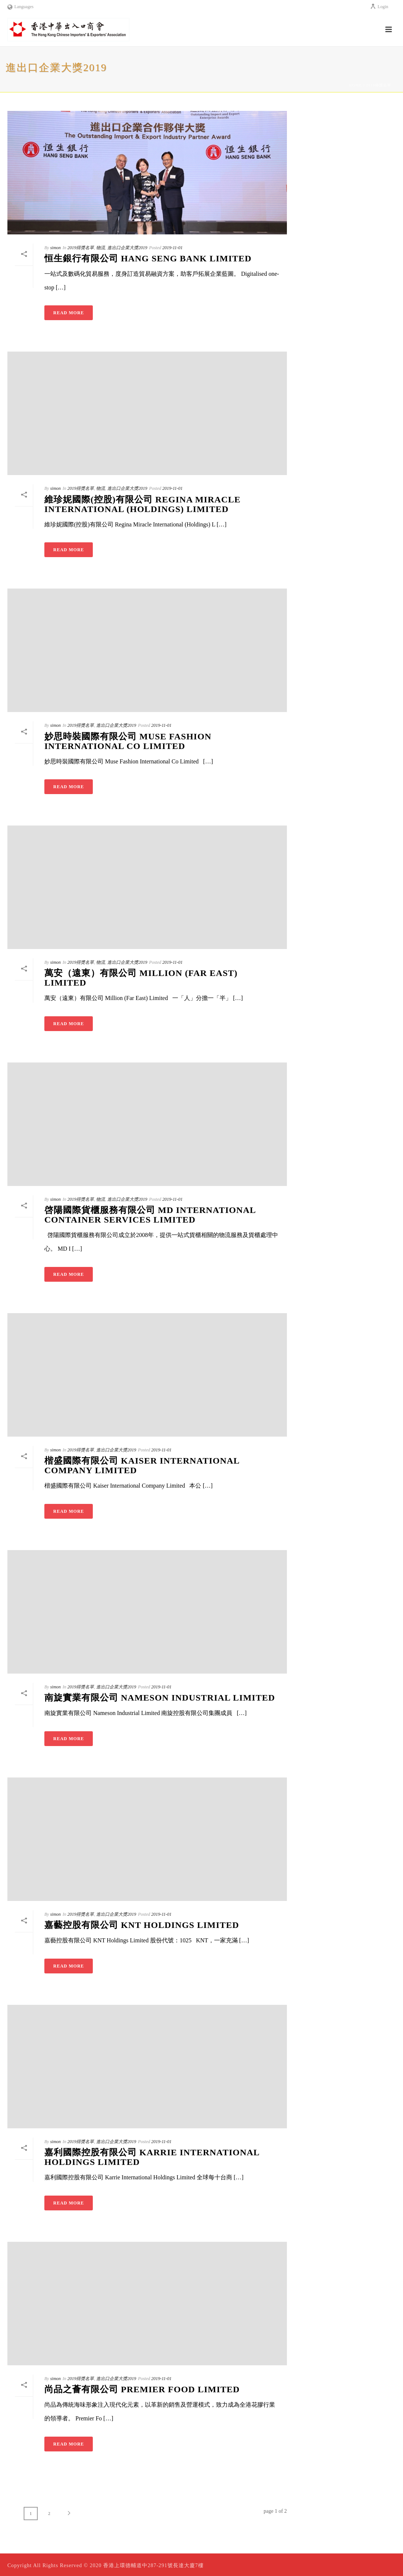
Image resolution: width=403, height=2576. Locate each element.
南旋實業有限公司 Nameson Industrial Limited (159, 1697)
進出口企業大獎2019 (127, 247)
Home (355, 85)
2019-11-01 (172, 247)
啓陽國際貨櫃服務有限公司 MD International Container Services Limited (149, 1214)
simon (55, 247)
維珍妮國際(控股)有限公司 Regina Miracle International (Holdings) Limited (142, 504)
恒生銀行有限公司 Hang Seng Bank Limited (147, 258)
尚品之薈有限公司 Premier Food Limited (142, 2389)
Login (379, 6)
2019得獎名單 (378, 85)
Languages (20, 6)
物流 (100, 247)
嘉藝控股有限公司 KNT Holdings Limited (141, 1925)
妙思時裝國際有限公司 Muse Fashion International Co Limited (127, 741)
